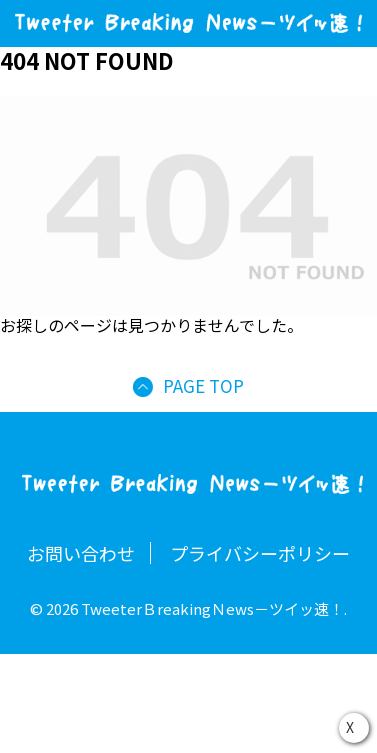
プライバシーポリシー (260, 553)
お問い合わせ (81, 553)
